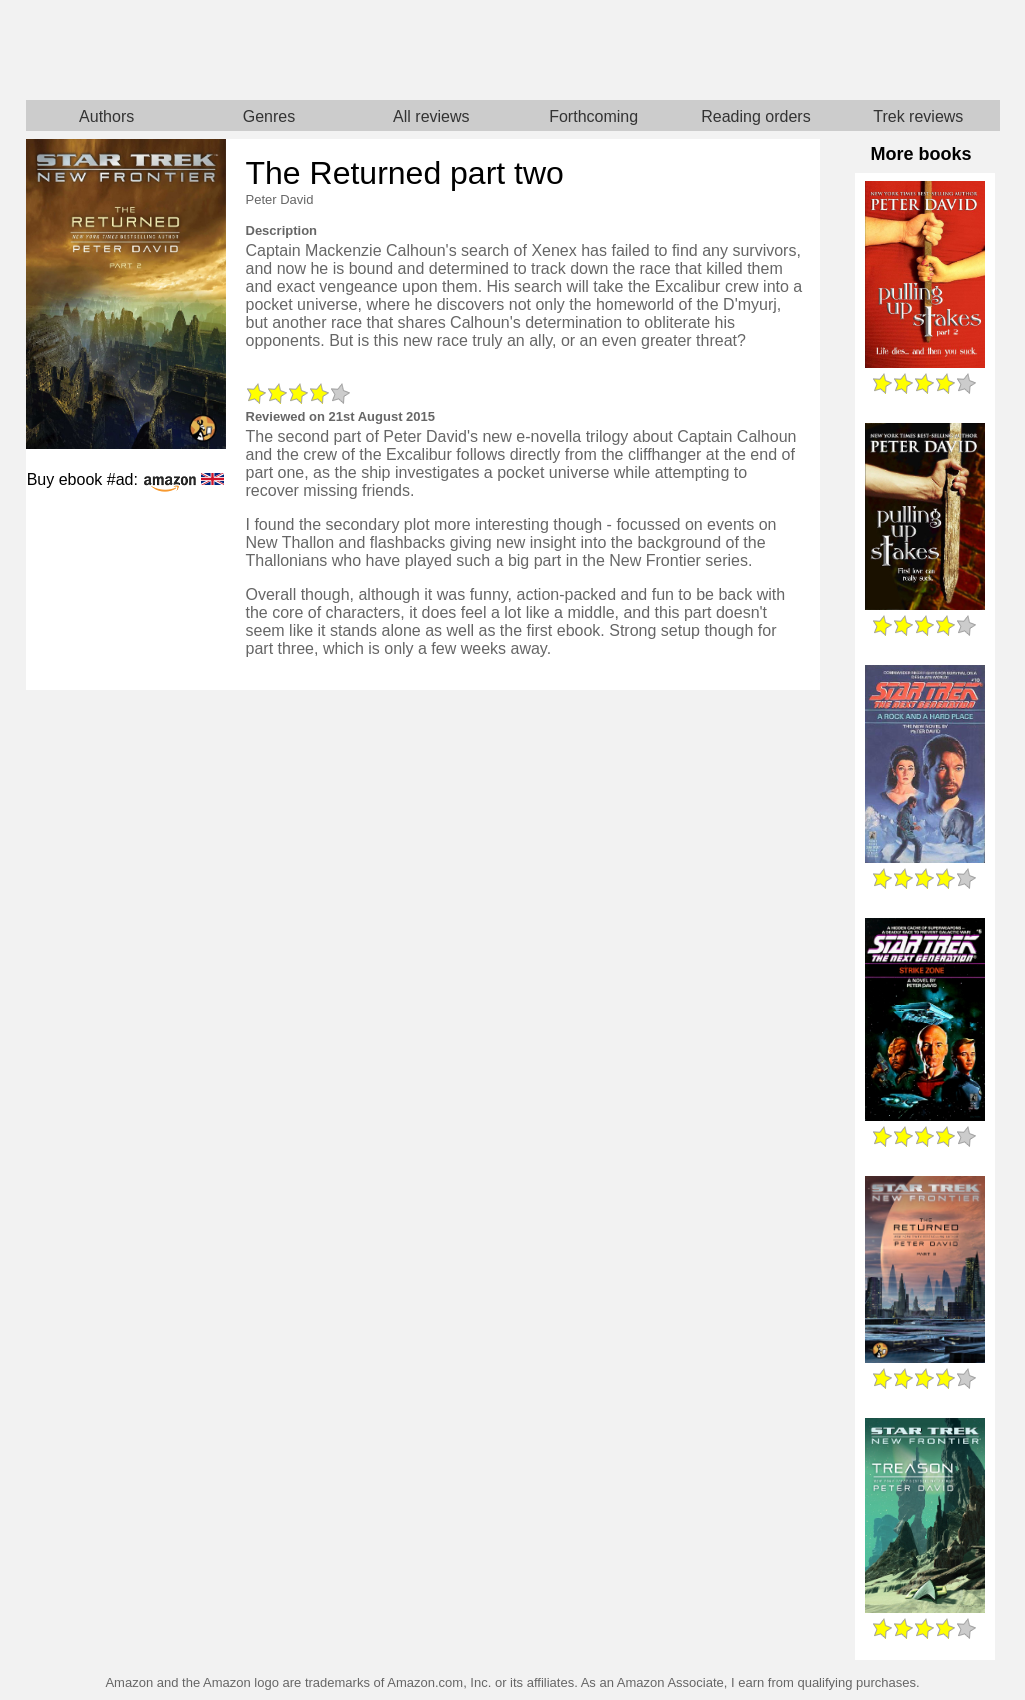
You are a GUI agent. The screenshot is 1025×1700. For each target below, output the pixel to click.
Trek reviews (918, 116)
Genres (269, 116)
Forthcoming (593, 116)
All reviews (431, 116)
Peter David (280, 199)
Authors (106, 116)
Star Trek (756, 50)
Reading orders (755, 116)
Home (269, 50)
